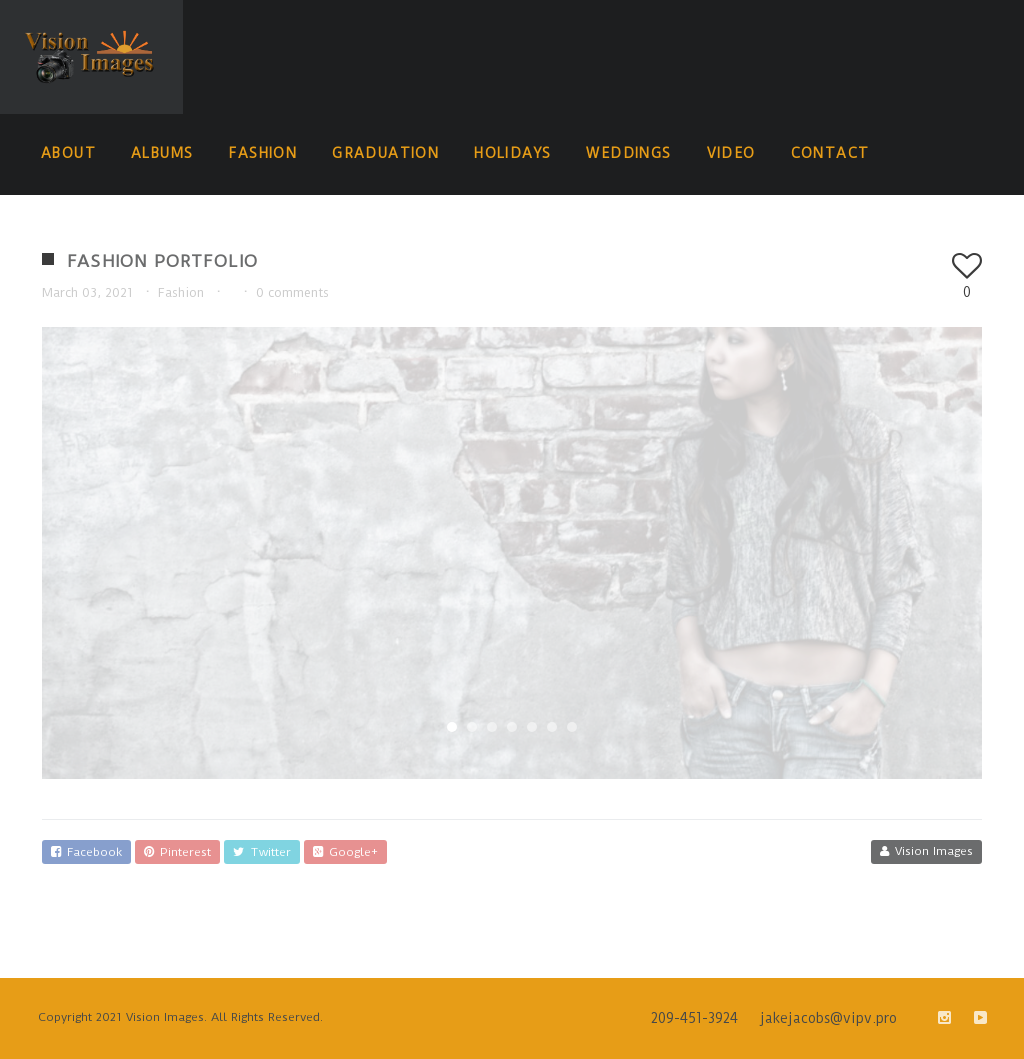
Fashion (181, 292)
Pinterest (177, 852)
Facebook (86, 852)
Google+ (345, 852)
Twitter (262, 852)
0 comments (292, 292)
